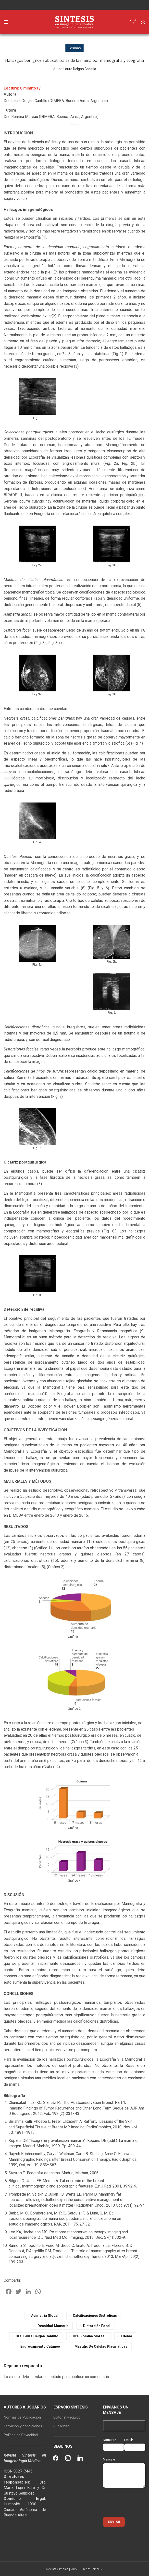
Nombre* (113, 2443)
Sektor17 (97, 2569)
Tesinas (74, 48)
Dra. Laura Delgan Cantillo (37, 2336)
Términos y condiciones (23, 2426)
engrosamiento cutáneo (40, 2346)
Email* (134, 2443)
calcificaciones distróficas (95, 2315)
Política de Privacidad (21, 2435)
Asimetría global (44, 2315)
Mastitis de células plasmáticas (100, 2346)
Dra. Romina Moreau (89, 2336)
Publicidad (61, 2426)
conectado (52, 2376)
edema (126, 2336)
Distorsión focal (96, 2326)
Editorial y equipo (67, 2417)
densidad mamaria (53, 2326)
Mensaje (124, 2467)
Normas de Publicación (22, 2417)
